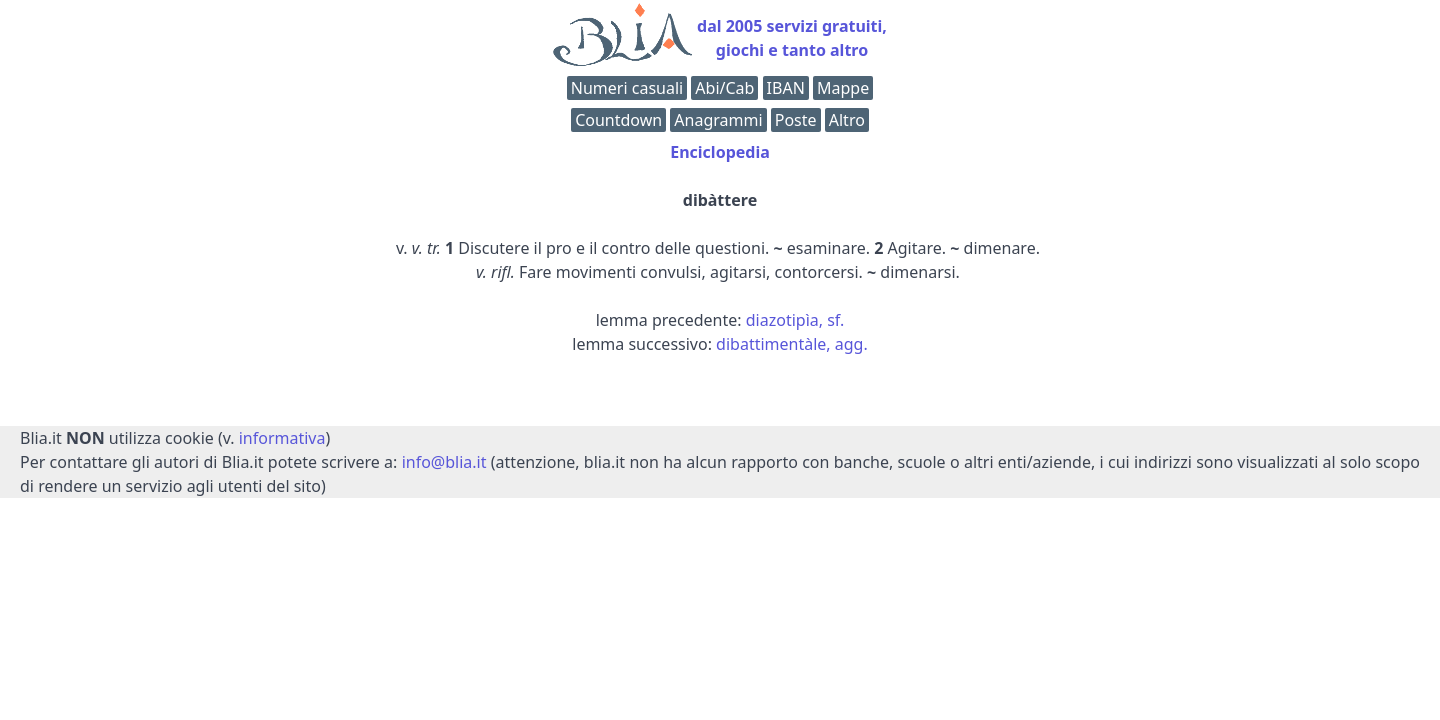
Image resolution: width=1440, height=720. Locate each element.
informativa (282, 438)
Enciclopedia (720, 152)
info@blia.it (444, 462)
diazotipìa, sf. (795, 320)
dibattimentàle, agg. (792, 344)
